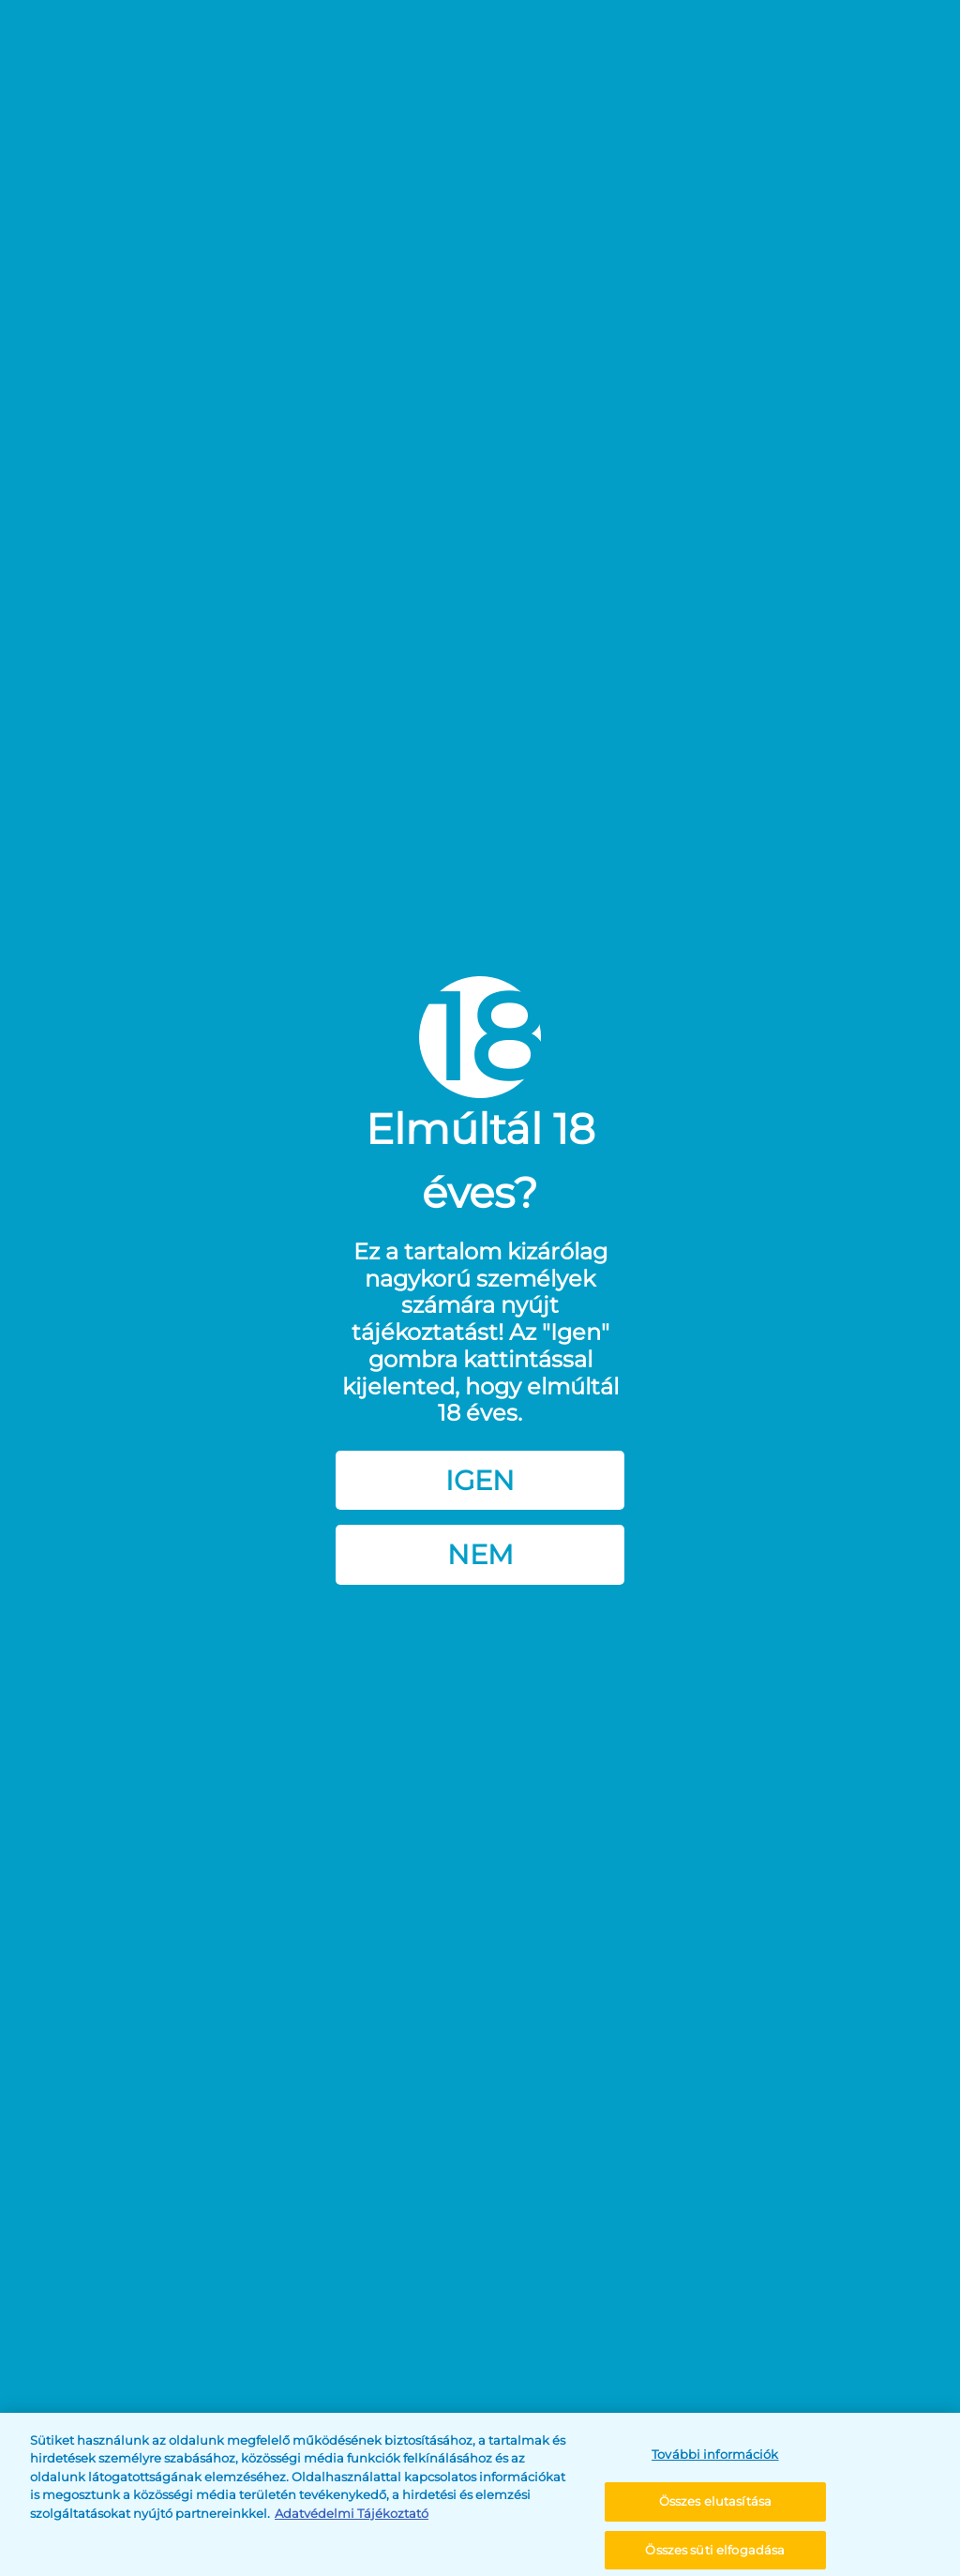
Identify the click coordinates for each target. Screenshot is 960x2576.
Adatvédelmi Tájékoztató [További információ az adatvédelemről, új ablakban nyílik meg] (351, 2530)
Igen (480, 1480)
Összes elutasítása (715, 2519)
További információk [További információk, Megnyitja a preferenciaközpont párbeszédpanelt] (715, 2471)
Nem (480, 1554)
